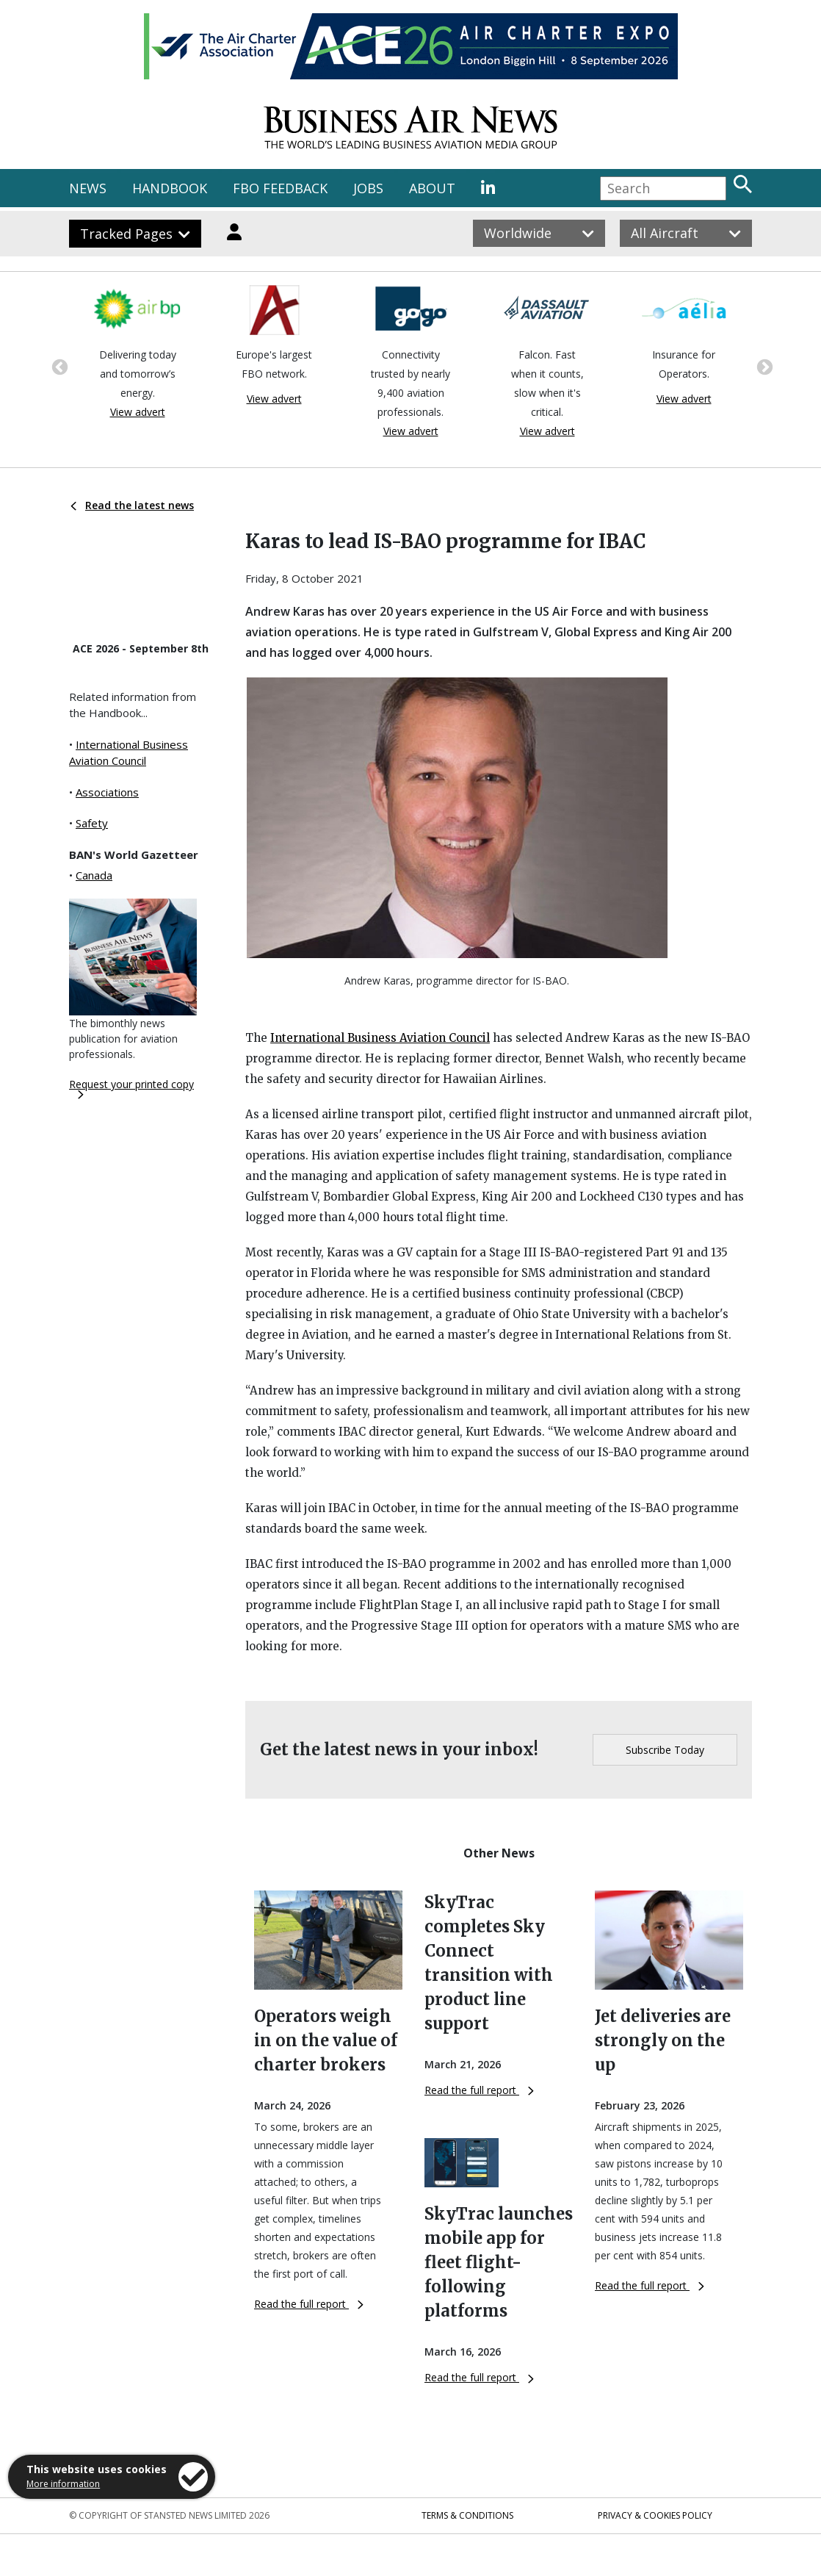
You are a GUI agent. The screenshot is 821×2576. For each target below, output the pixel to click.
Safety (92, 823)
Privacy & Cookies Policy (655, 2515)
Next (763, 366)
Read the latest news (132, 505)
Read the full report (309, 2304)
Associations (107, 792)
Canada (94, 875)
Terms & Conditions (467, 2515)
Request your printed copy (131, 1088)
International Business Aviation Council (380, 1038)
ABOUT (432, 188)
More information (63, 2484)
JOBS (368, 188)
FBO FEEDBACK (280, 188)
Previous (58, 366)
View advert (137, 412)
